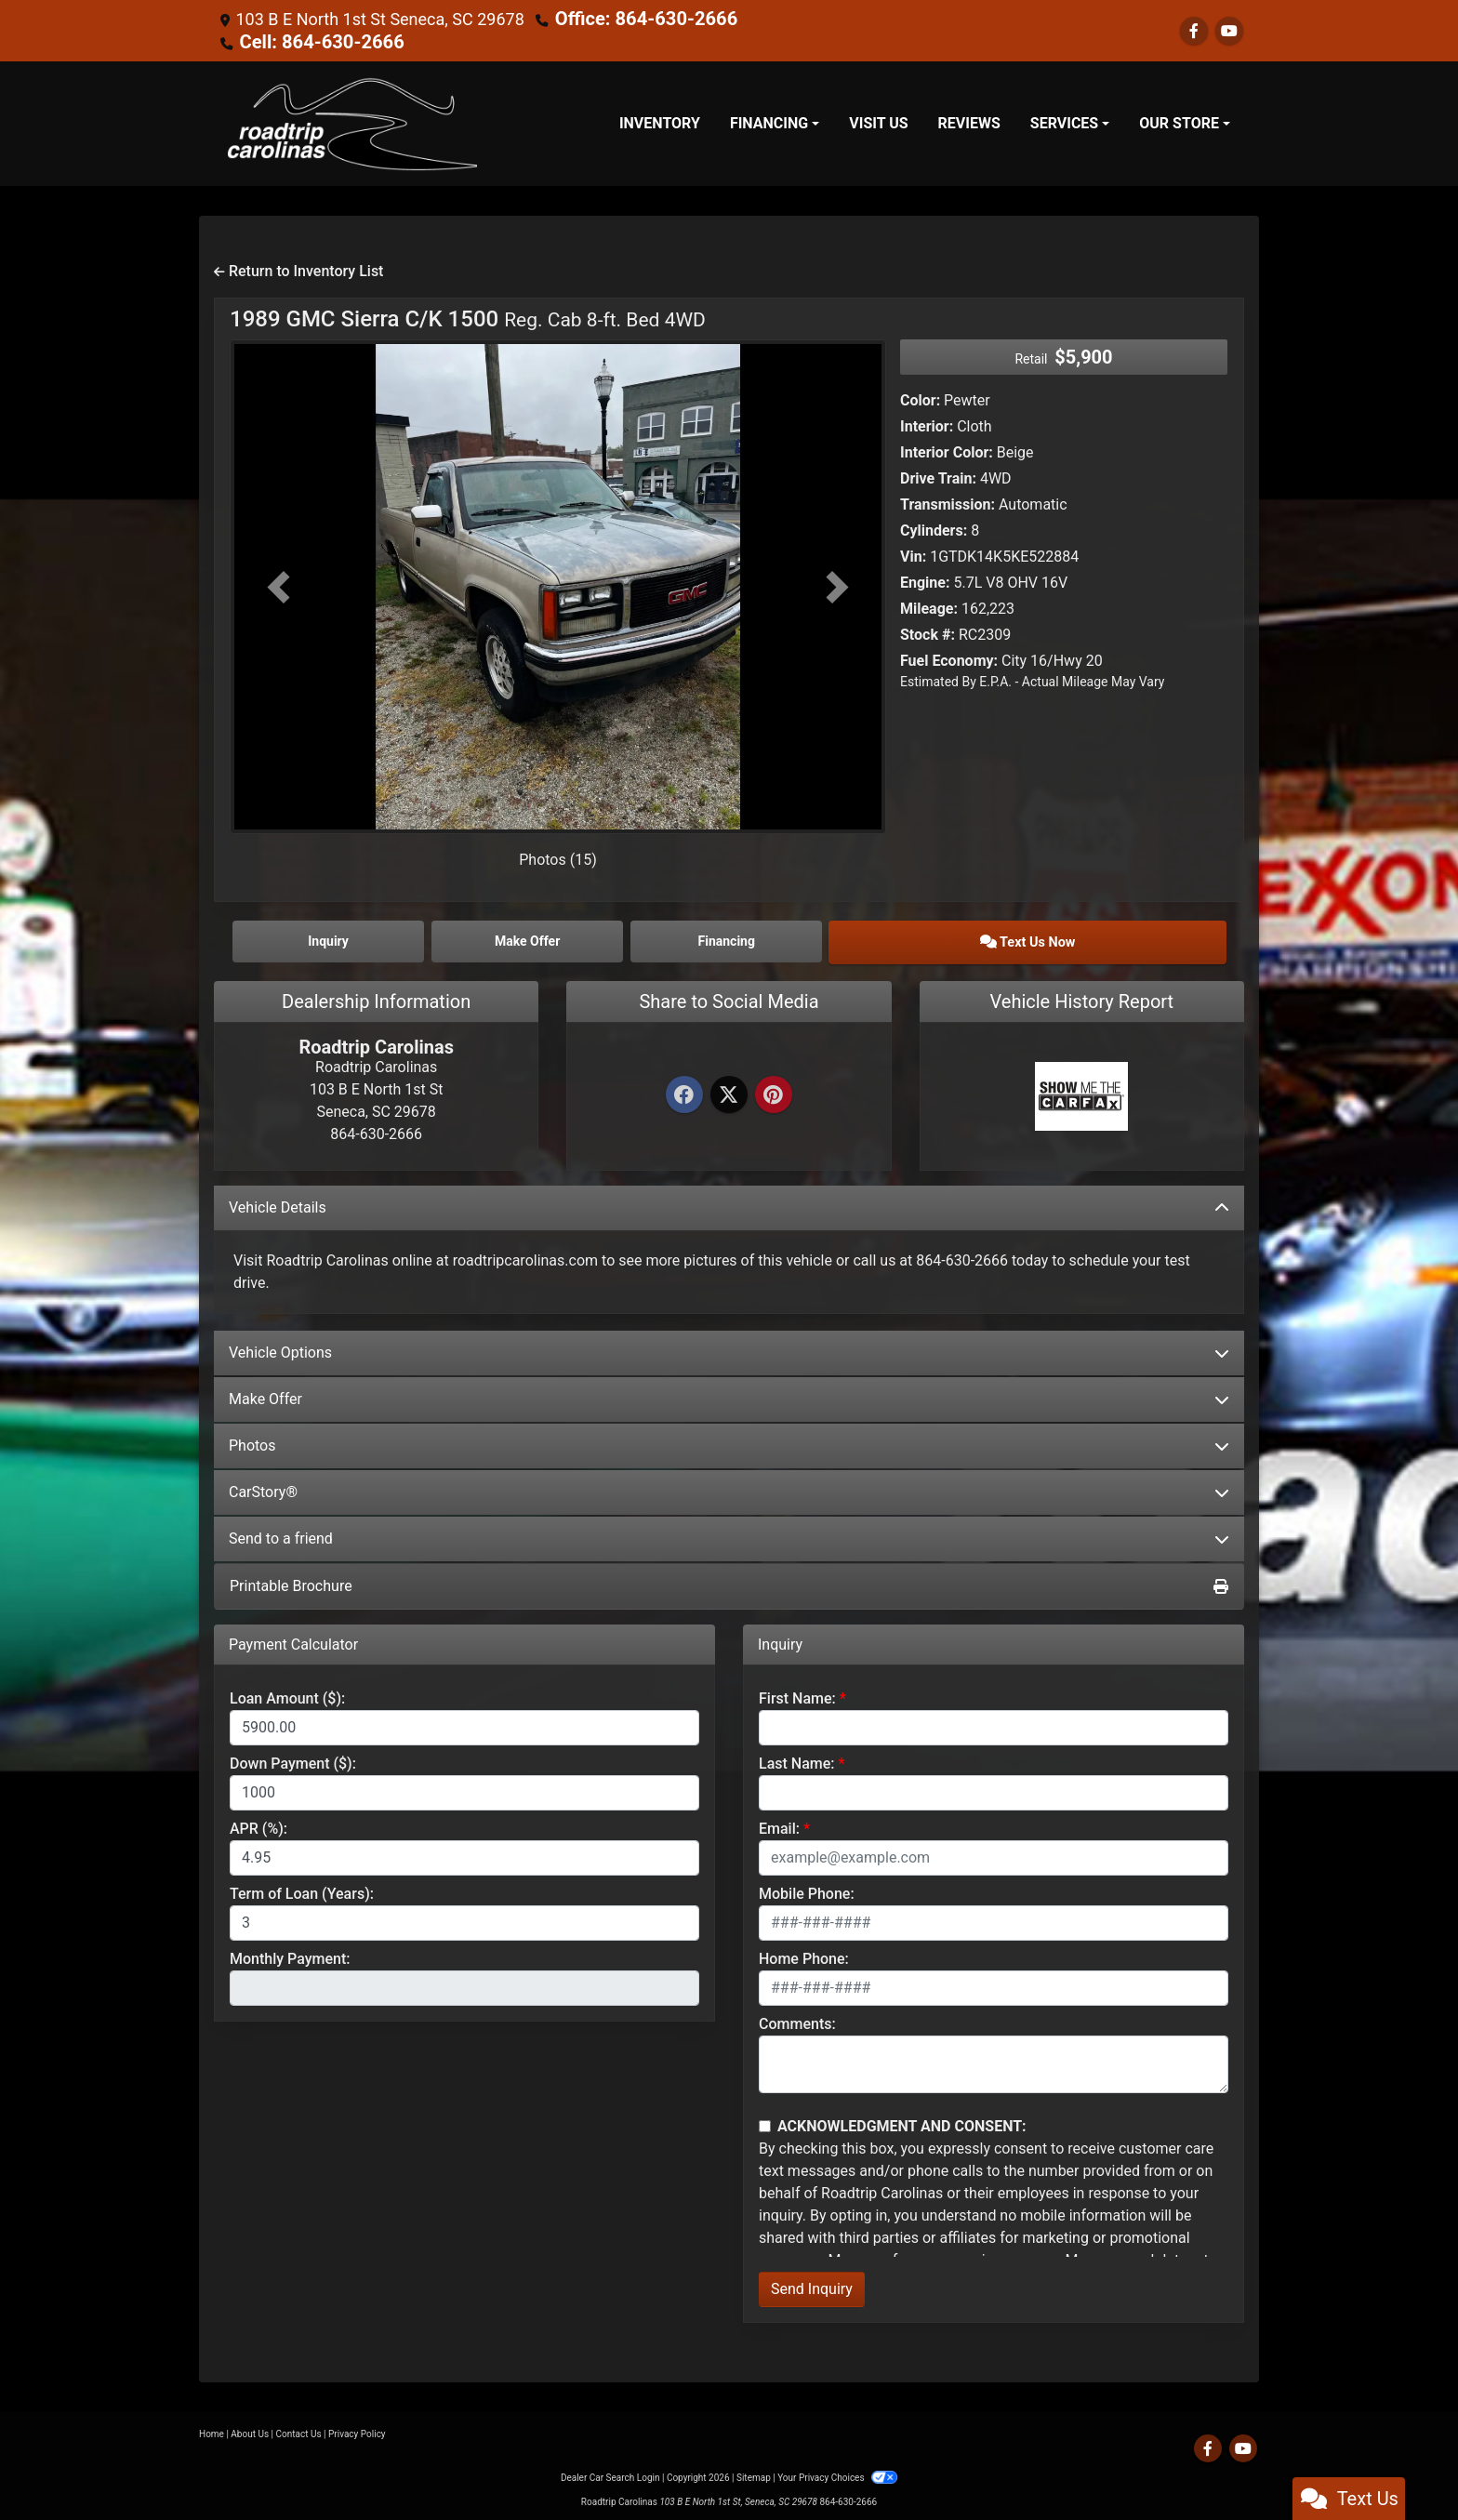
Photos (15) (558, 858)
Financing (854, 937)
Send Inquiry (812, 2284)
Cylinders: (933, 528)
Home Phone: (804, 1954)
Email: (779, 1824)
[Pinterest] (773, 1091)
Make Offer (729, 1393)
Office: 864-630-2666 (636, 18)
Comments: (797, 2019)
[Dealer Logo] (352, 121)
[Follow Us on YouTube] (1229, 30)
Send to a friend (729, 1533)
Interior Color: (946, 450)
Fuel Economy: (949, 659)
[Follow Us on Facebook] (1194, 30)
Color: (920, 398)
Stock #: (927, 633)
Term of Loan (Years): (302, 1889)
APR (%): (258, 1824)
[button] (279, 585)
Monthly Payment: (290, 1954)
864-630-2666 (848, 2497)
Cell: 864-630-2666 (312, 40)
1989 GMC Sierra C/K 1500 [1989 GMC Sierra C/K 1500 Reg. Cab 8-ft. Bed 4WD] (468, 317)
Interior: (926, 424)
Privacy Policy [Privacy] (357, 2429)
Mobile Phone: (807, 1889)
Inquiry (354, 937)
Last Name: (797, 1759)
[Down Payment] (464, 1788)
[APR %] (464, 1853)
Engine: (924, 581)
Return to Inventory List (298, 269)
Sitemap (753, 2473)
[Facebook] (684, 1091)
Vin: (913, 555)
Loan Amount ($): (287, 1694)
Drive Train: (938, 476)
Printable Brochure (729, 1580)
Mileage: (929, 607)
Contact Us (299, 2429)
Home (211, 2429)
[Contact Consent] (765, 2121)
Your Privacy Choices (837, 2473)
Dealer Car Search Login (610, 2473)
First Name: (797, 1694)
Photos (729, 1440)
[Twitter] (729, 1091)
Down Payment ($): (293, 1759)
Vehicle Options (729, 1347)
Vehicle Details (729, 1202)
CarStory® (729, 1486)
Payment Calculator (293, 1639)
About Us (250, 2429)
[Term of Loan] (464, 1918)
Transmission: (947, 502)
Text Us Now (1103, 937)
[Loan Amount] (464, 1723)
